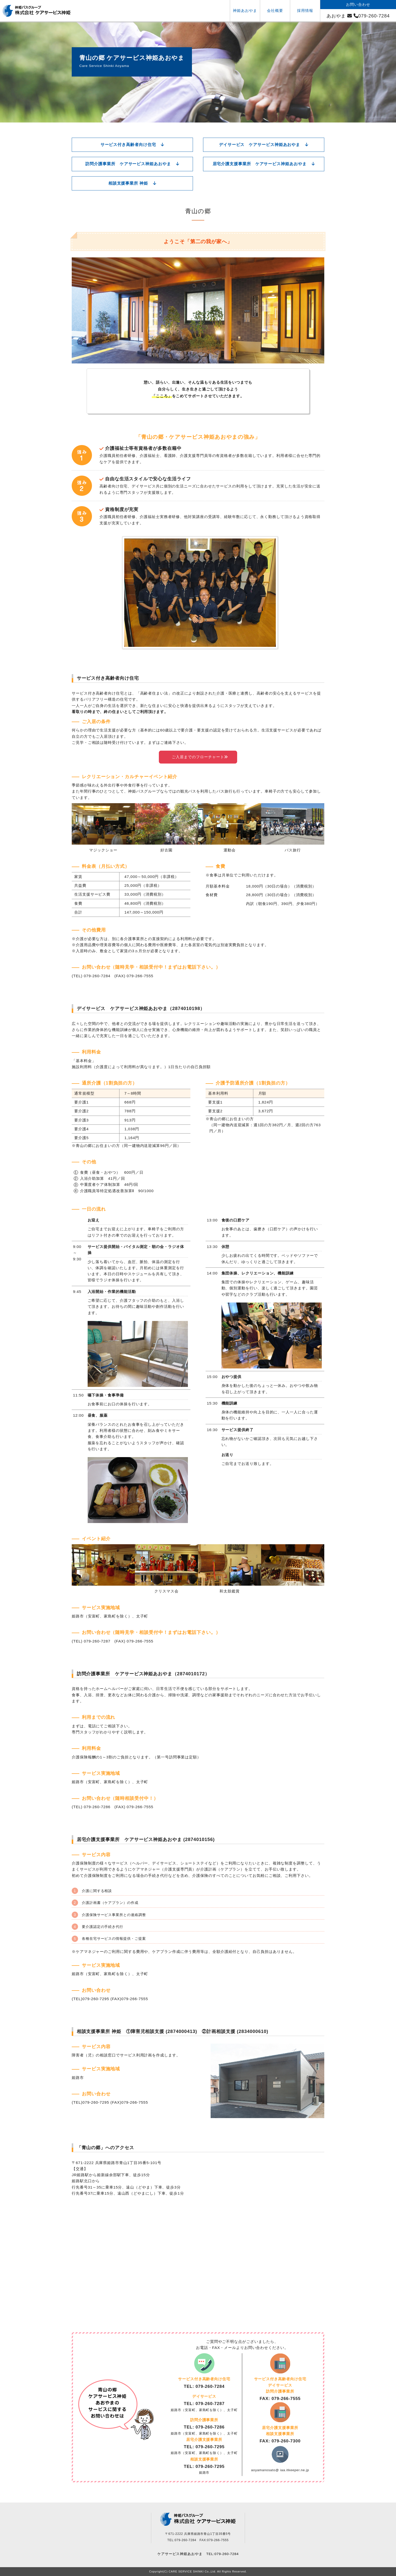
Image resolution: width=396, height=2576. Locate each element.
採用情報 (305, 10)
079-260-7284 (372, 15)
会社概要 (275, 10)
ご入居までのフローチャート (198, 757)
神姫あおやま (245, 10)
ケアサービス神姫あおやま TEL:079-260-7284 (198, 2554)
